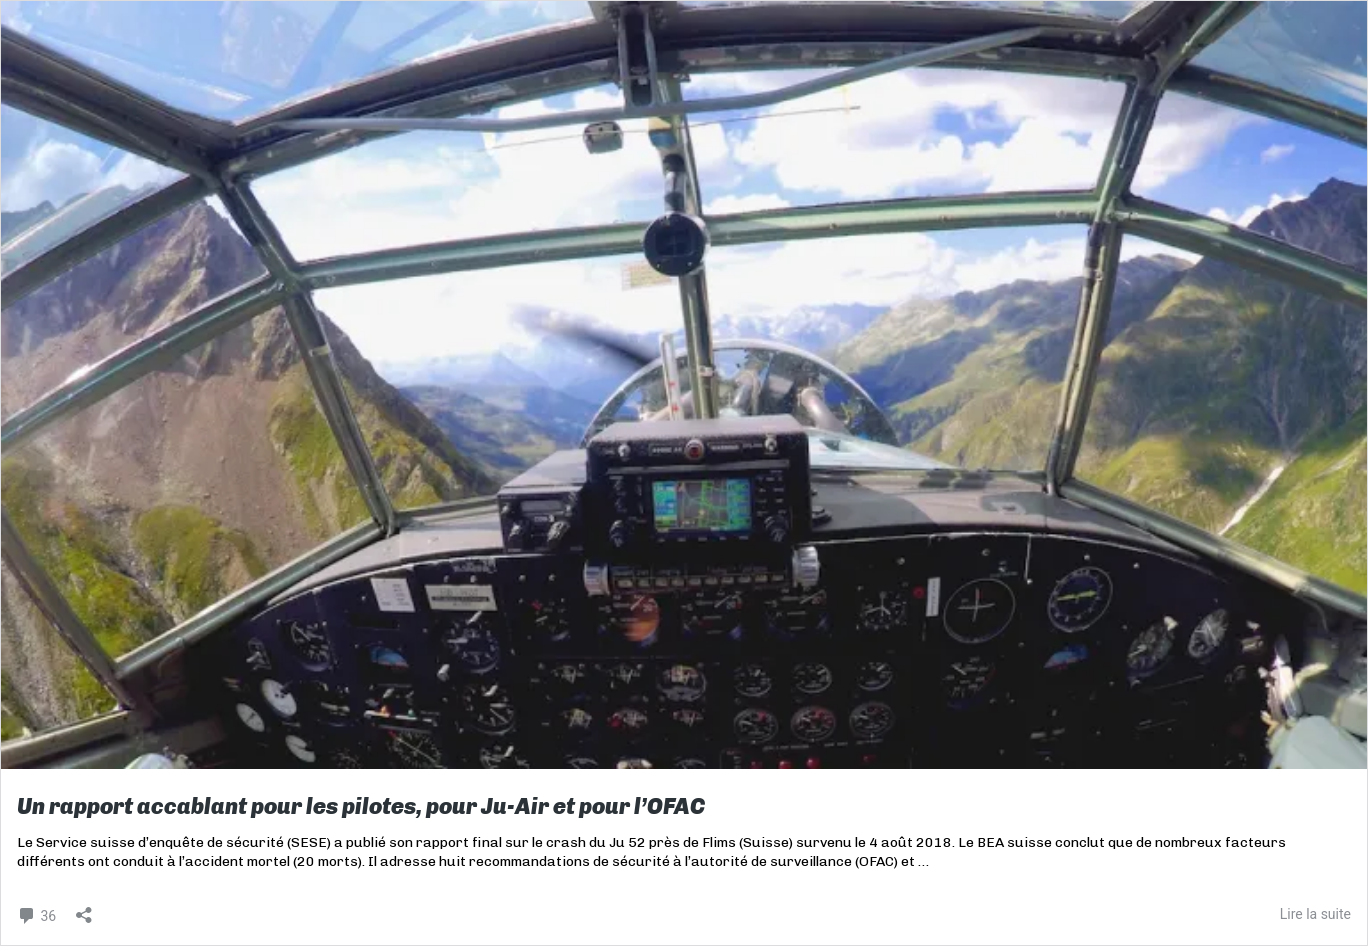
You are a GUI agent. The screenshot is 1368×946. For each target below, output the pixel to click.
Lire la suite (1315, 914)
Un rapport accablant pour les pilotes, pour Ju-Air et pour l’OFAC (361, 806)
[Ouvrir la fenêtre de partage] (84, 908)
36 (36, 913)
